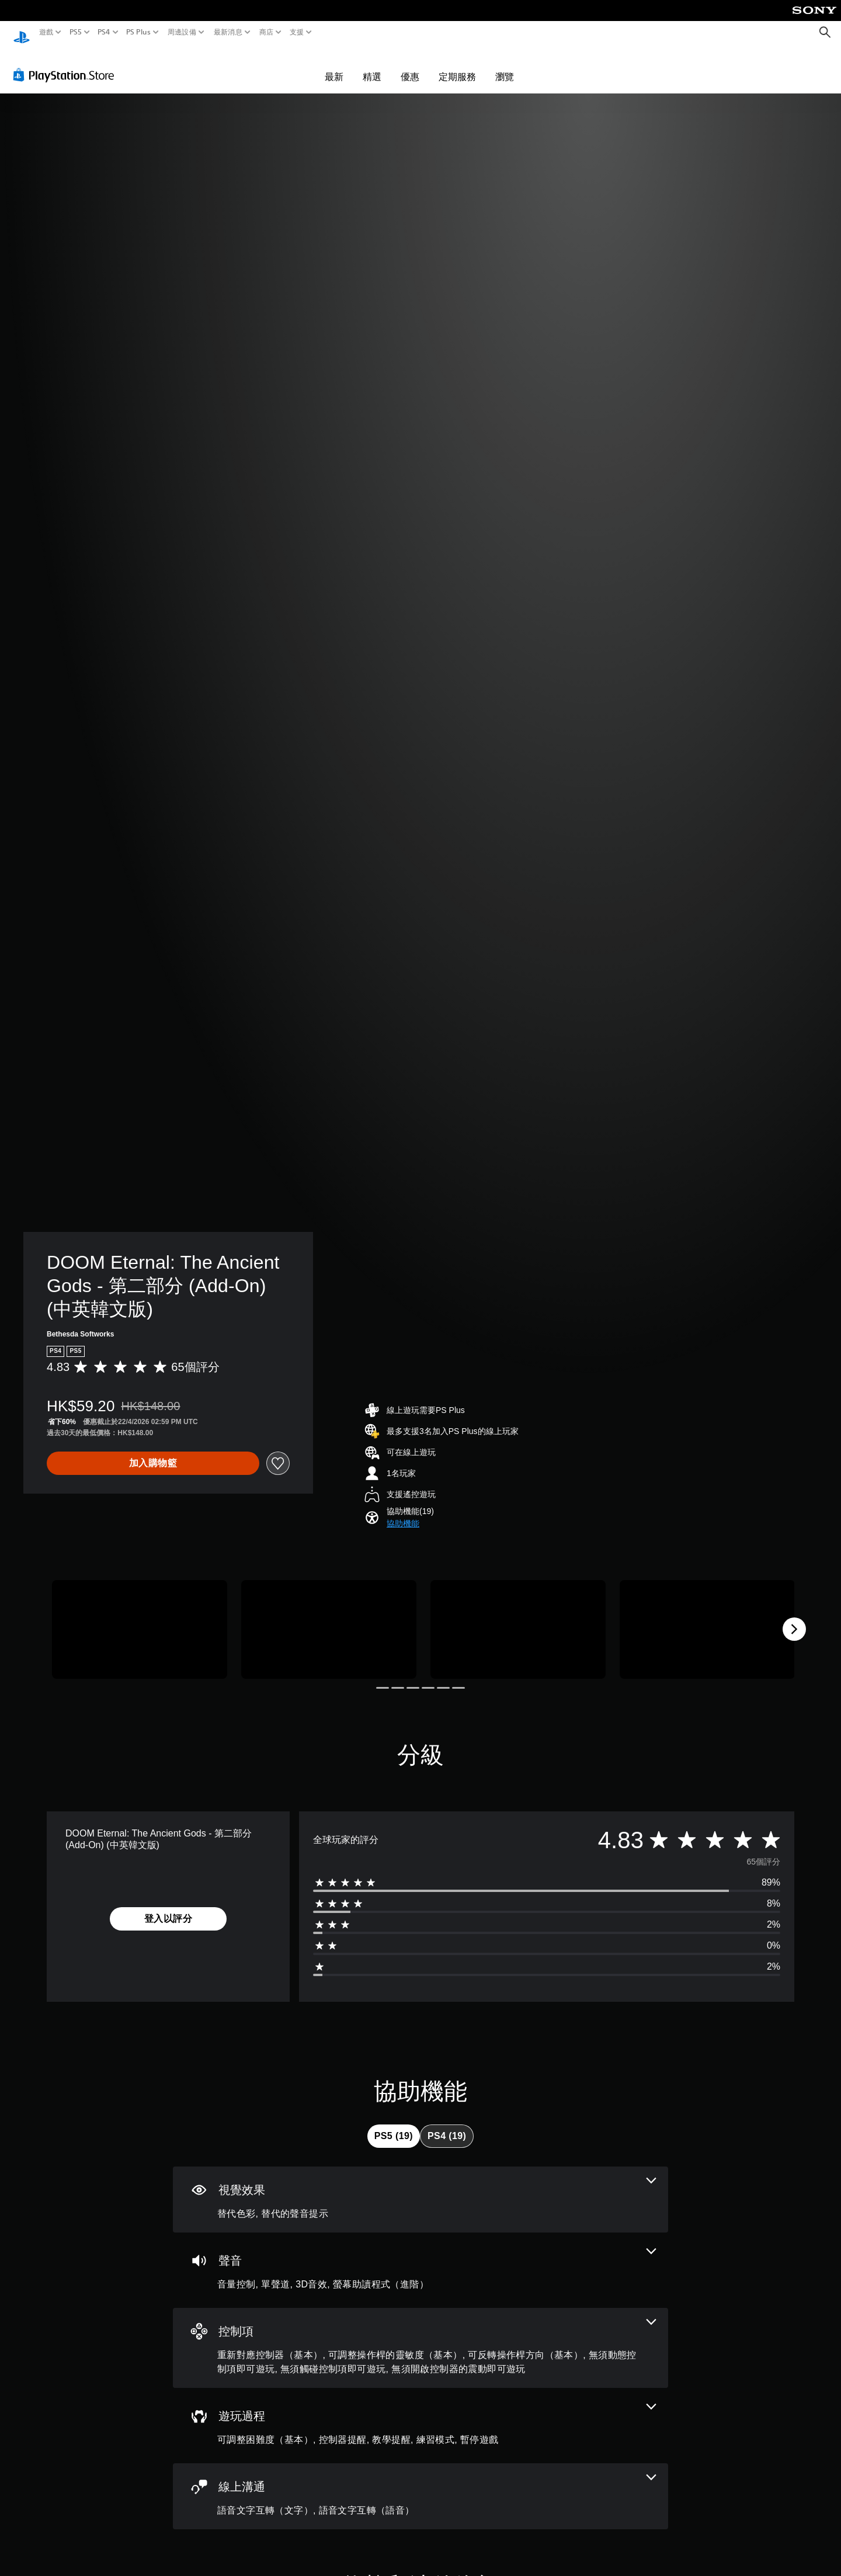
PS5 (75, 32)
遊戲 (46, 32)
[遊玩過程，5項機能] (420, 2414)
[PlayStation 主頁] (22, 32)
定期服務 (457, 65)
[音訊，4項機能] (420, 2259)
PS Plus (138, 32)
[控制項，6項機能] (420, 2337)
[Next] (794, 1618)
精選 (372, 65)
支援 (297, 32)
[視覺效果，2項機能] (420, 2188)
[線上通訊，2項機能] (420, 2485)
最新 (334, 65)
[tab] (393, 2125)
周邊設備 (182, 32)
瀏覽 (504, 65)
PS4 (104, 32)
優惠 (410, 65)
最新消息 (227, 32)
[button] (403, 1512)
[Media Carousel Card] (139, 1618)
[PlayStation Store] (66, 63)
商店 (266, 32)
